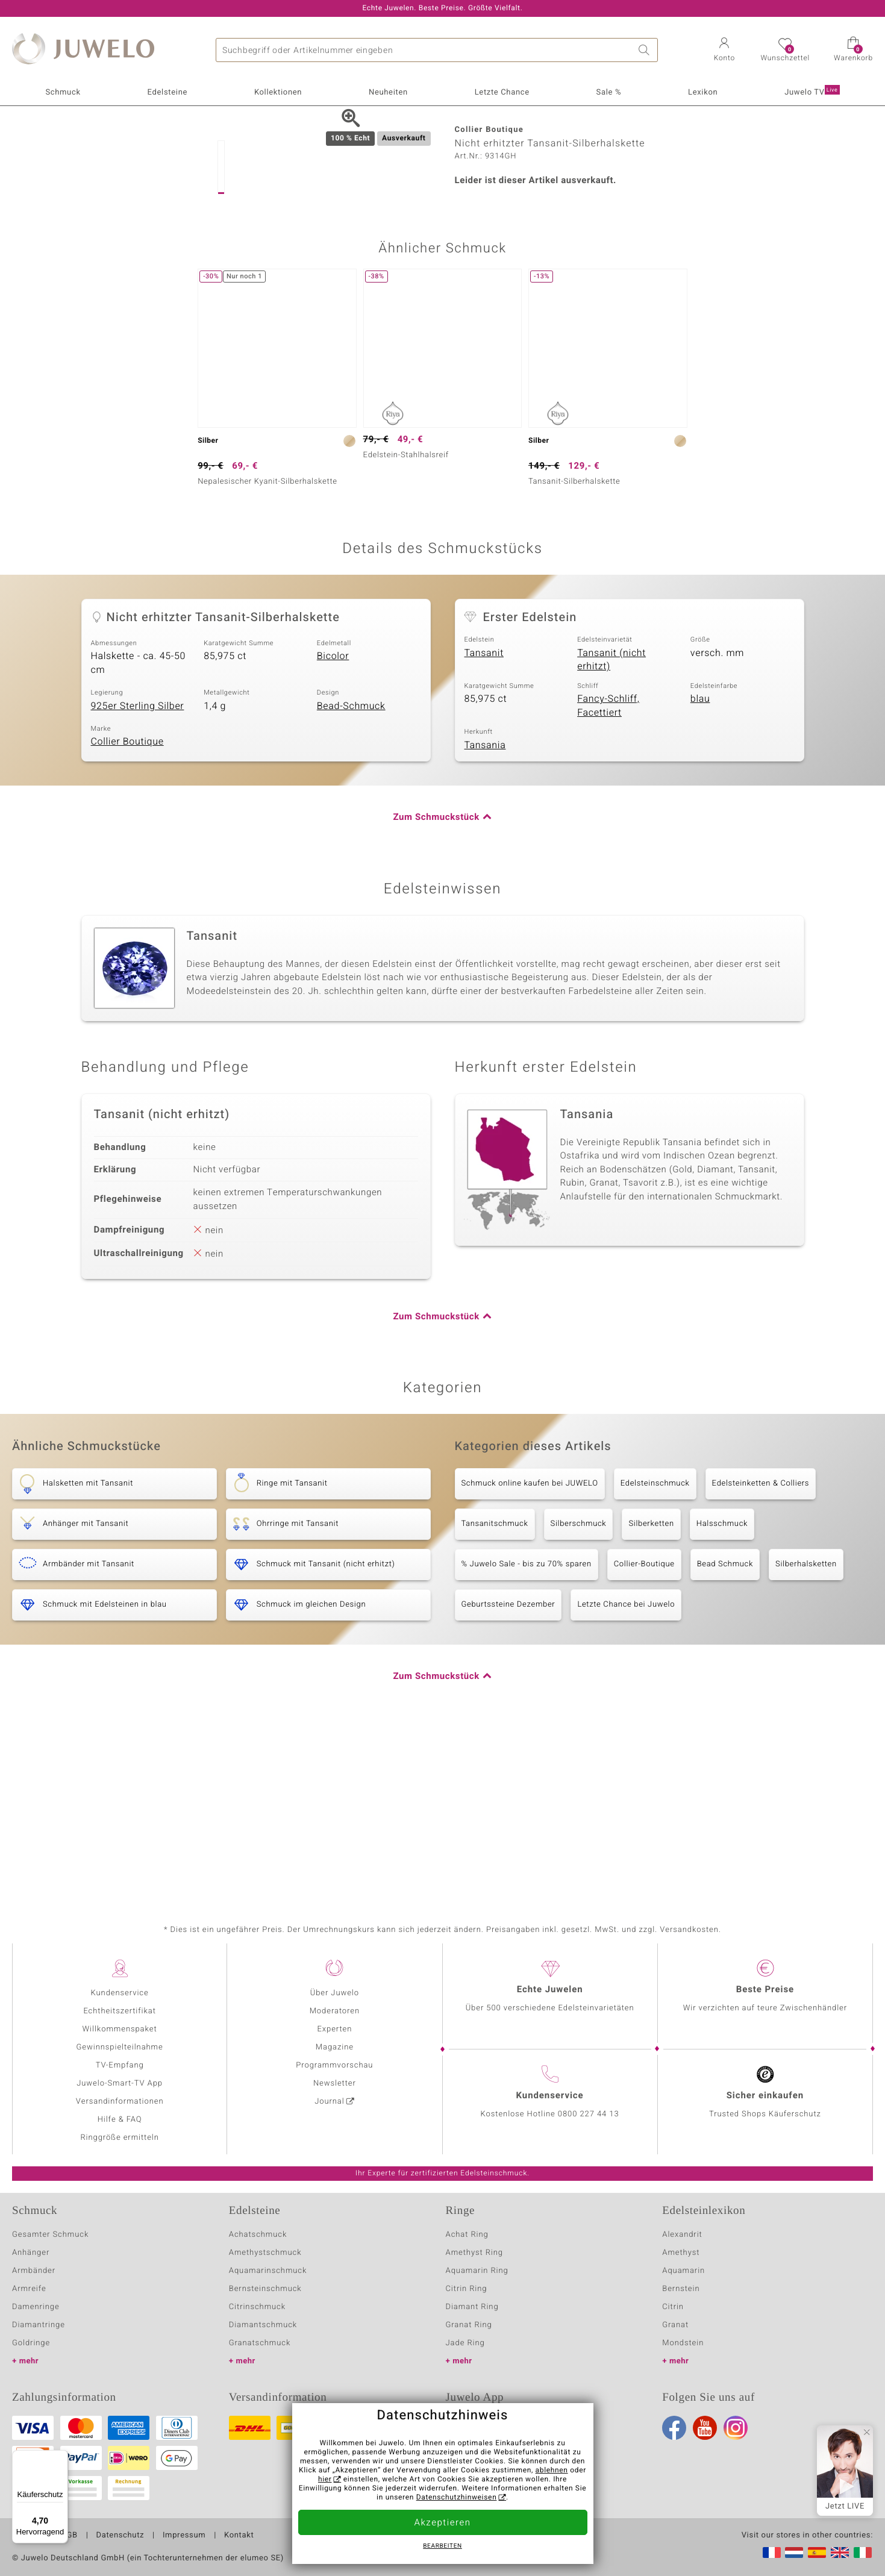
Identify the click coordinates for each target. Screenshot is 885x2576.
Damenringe (36, 2307)
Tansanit (484, 819)
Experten (334, 2029)
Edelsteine (167, 92)
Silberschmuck (579, 1690)
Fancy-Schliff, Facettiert (608, 872)
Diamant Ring (472, 2307)
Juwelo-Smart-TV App (120, 2083)
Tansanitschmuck (494, 1690)
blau (700, 865)
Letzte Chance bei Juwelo (626, 1771)
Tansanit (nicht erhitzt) (611, 826)
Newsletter (334, 2083)
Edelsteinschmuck (655, 1650)
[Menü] (61, 2457)
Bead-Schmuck (351, 872)
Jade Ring (465, 2343)
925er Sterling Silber (137, 872)
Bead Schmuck (725, 1731)
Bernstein (680, 2289)
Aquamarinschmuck (268, 2271)
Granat (675, 2325)
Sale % (609, 92)
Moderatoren (335, 2011)
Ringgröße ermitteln (119, 2137)
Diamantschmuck (263, 2325)
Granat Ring (469, 2325)
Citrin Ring (466, 2289)
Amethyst (680, 2253)
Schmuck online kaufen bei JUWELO (529, 1650)
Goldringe (31, 2343)
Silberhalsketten (806, 1731)
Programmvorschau (334, 2065)
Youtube (705, 2428)
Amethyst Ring (474, 2253)
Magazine (335, 2047)
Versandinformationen (120, 2101)
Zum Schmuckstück (436, 984)
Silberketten (651, 1690)
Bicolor (333, 823)
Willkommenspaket (120, 2029)
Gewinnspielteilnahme (120, 2047)
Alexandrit (682, 2234)
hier (325, 2479)
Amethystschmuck (265, 2253)
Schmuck (62, 92)
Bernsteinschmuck (265, 2289)
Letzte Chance (502, 92)
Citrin (673, 2307)
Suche (645, 50)
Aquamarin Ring (477, 2271)
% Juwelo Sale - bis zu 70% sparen (526, 1731)
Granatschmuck (260, 2343)
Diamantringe (38, 2325)
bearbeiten (442, 2546)
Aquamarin (683, 2271)
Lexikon (703, 92)
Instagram (736, 2428)
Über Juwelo (334, 1993)
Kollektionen (278, 92)
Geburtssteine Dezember (508, 1771)
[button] (724, 50)
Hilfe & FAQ (120, 2119)
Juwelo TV (811, 91)
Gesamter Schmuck (50, 2234)
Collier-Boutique (644, 1731)
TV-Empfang (120, 2065)
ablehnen (552, 2470)
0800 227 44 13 (588, 2114)
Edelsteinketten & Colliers (761, 1650)
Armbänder (33, 2271)
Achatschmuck (258, 2234)
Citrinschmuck (257, 2307)
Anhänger (30, 2253)
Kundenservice (120, 1993)
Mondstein (683, 2343)
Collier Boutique (127, 908)
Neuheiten (388, 92)
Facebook (674, 2428)
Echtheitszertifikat (119, 2011)
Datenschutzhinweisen (456, 2497)
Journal (329, 2101)
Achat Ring (467, 2234)
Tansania (485, 911)
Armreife (29, 2289)
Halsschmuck (722, 1690)
